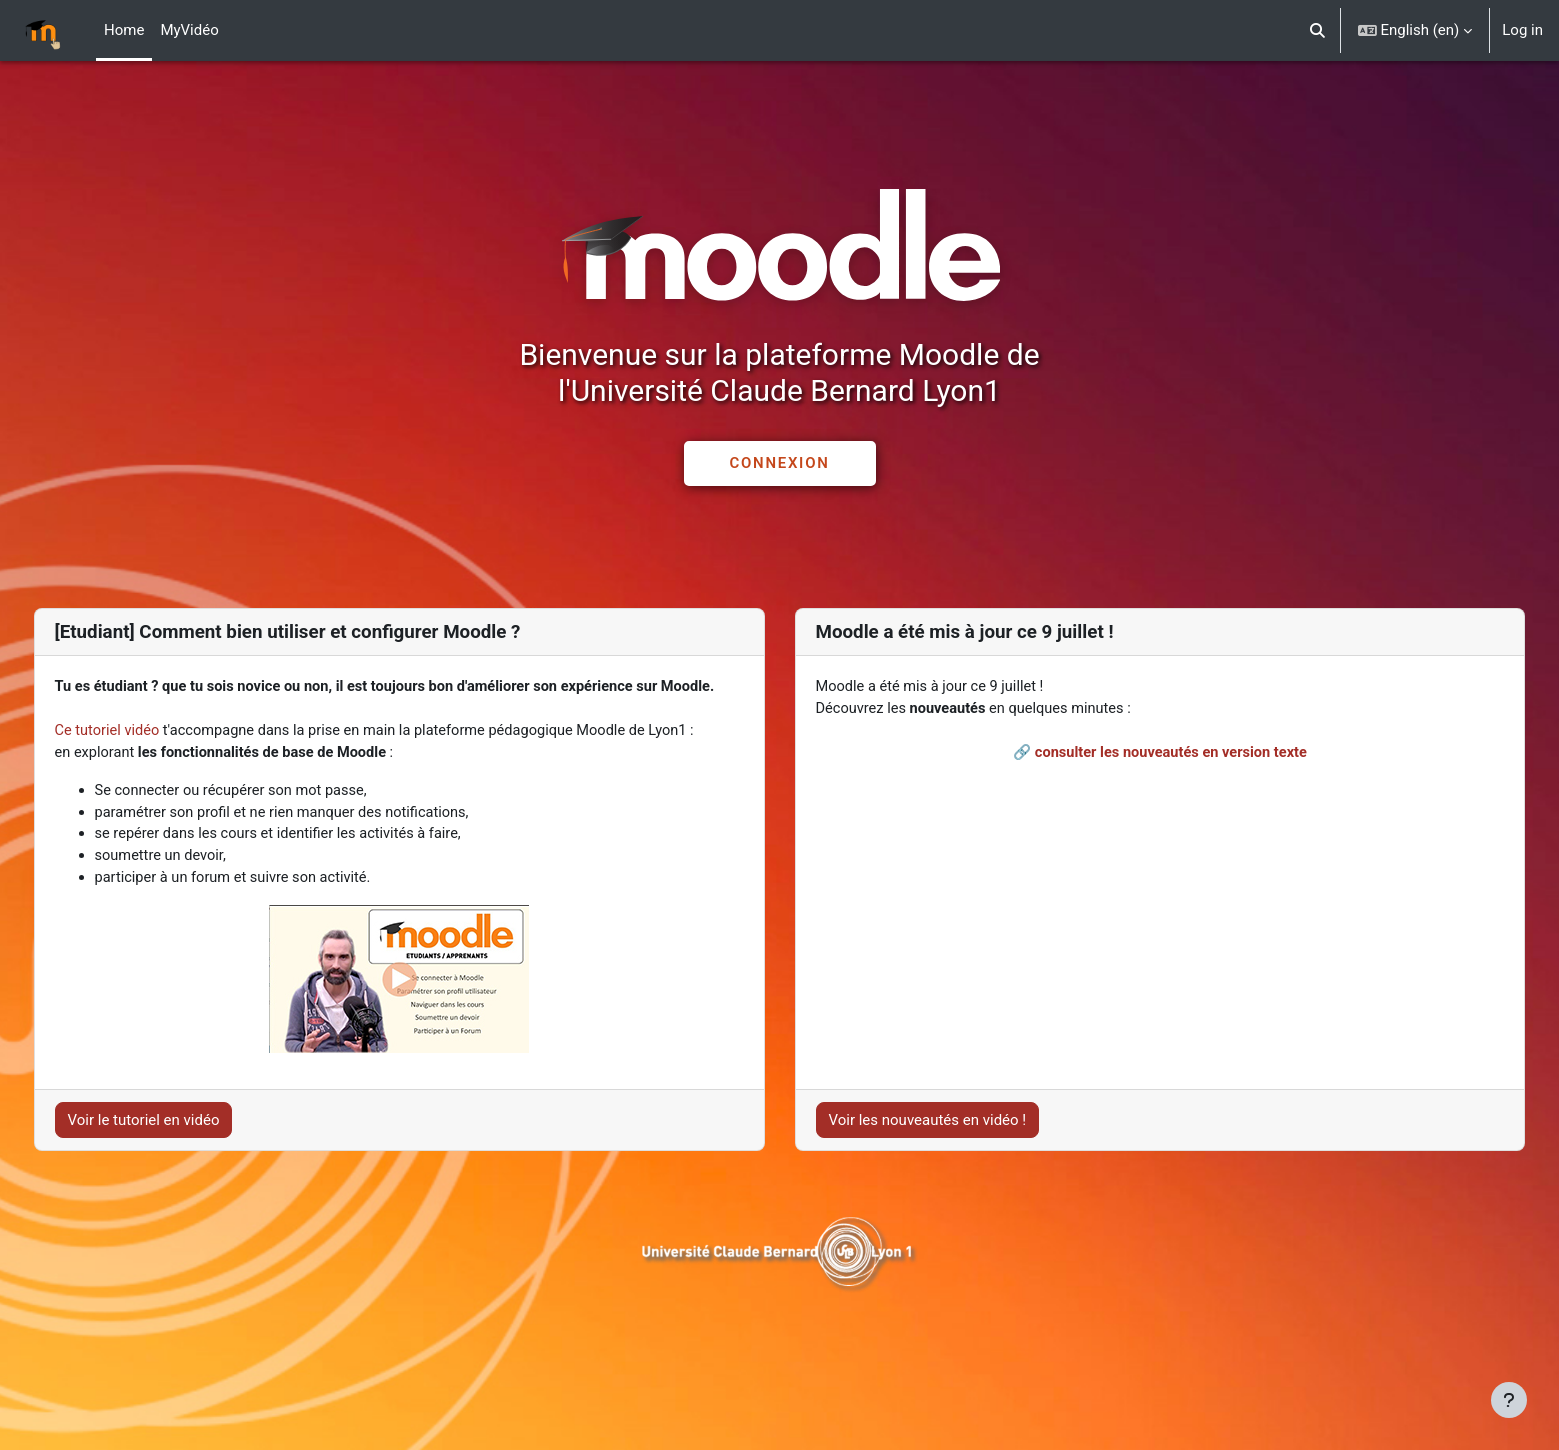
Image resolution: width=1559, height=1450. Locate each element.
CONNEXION (779, 463)
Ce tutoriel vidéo (146, 755)
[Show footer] (1509, 1400)
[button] (1317, 30)
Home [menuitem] (124, 30)
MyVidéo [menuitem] (189, 30)
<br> (1141, 842)
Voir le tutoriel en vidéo (181, 1171)
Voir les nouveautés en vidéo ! (928, 1171)
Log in (1522, 30)
